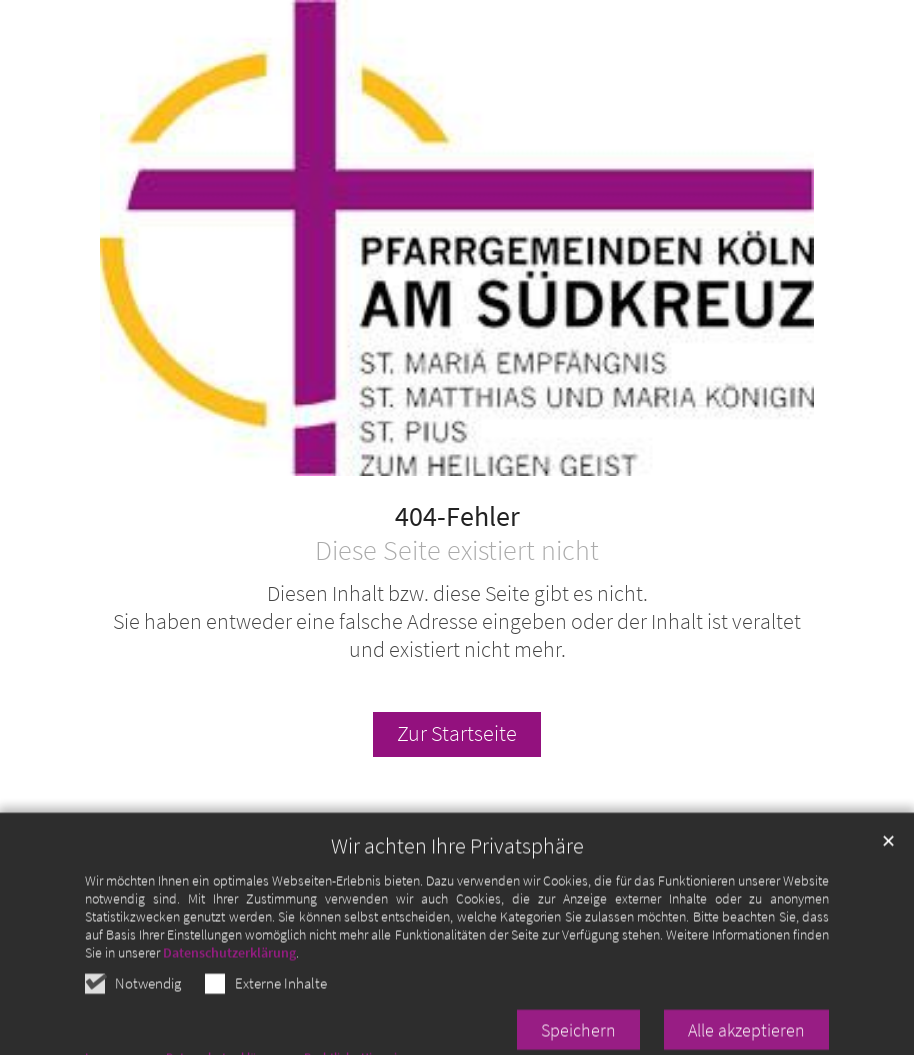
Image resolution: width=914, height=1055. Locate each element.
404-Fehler (457, 517)
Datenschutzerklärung (229, 976)
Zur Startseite (457, 733)
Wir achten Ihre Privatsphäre (457, 869)
